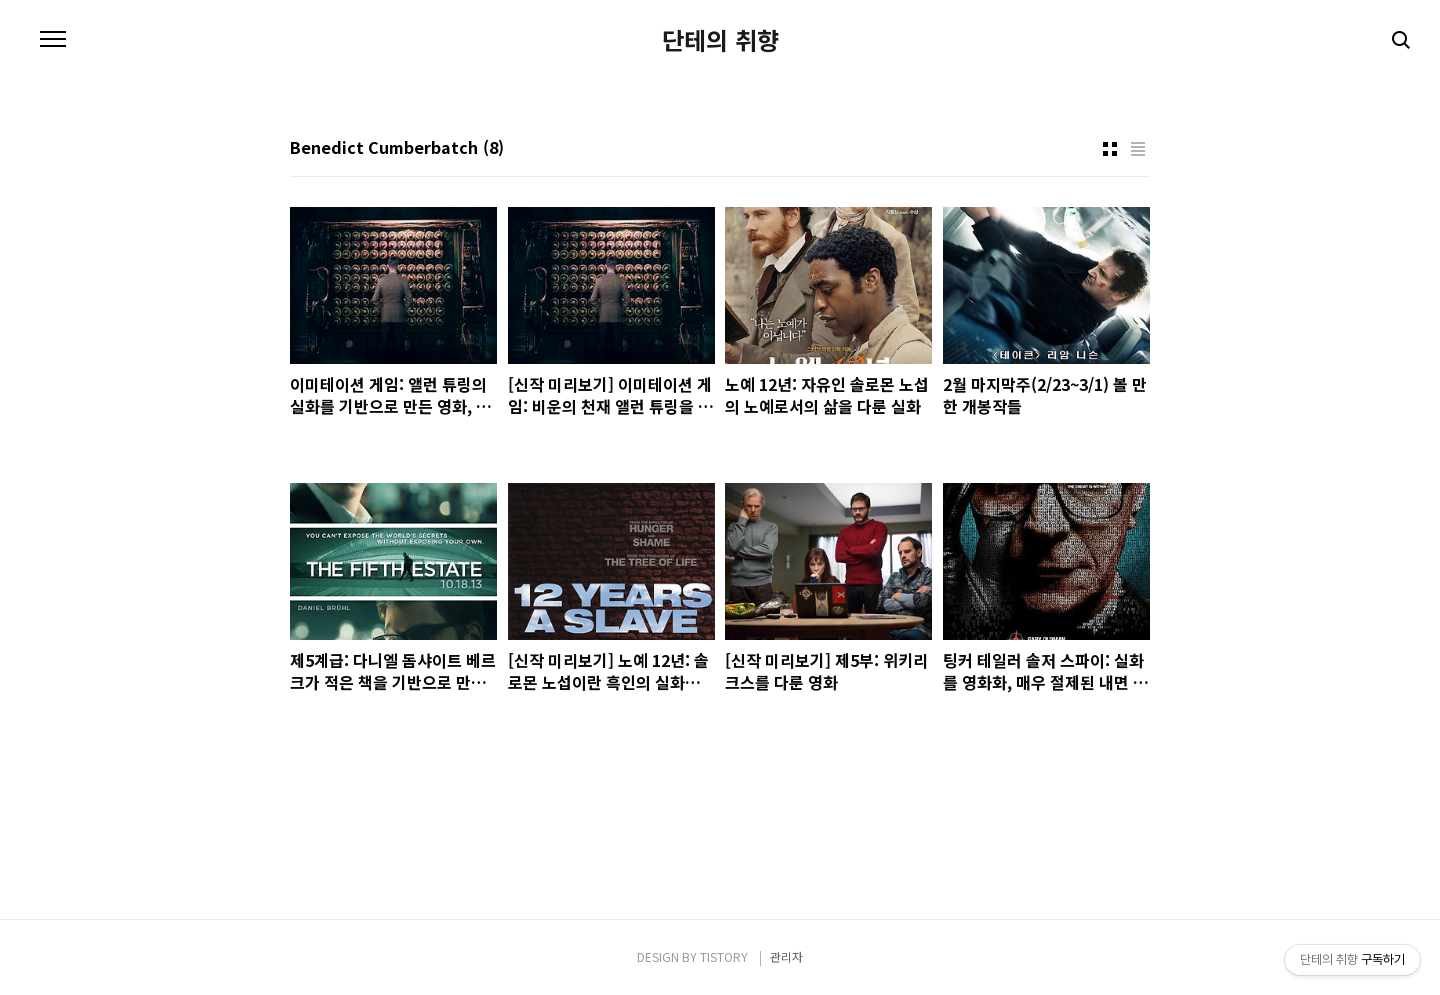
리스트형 (1138, 149)
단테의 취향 (720, 40)
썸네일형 (1110, 149)
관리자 (786, 956)
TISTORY (724, 956)
